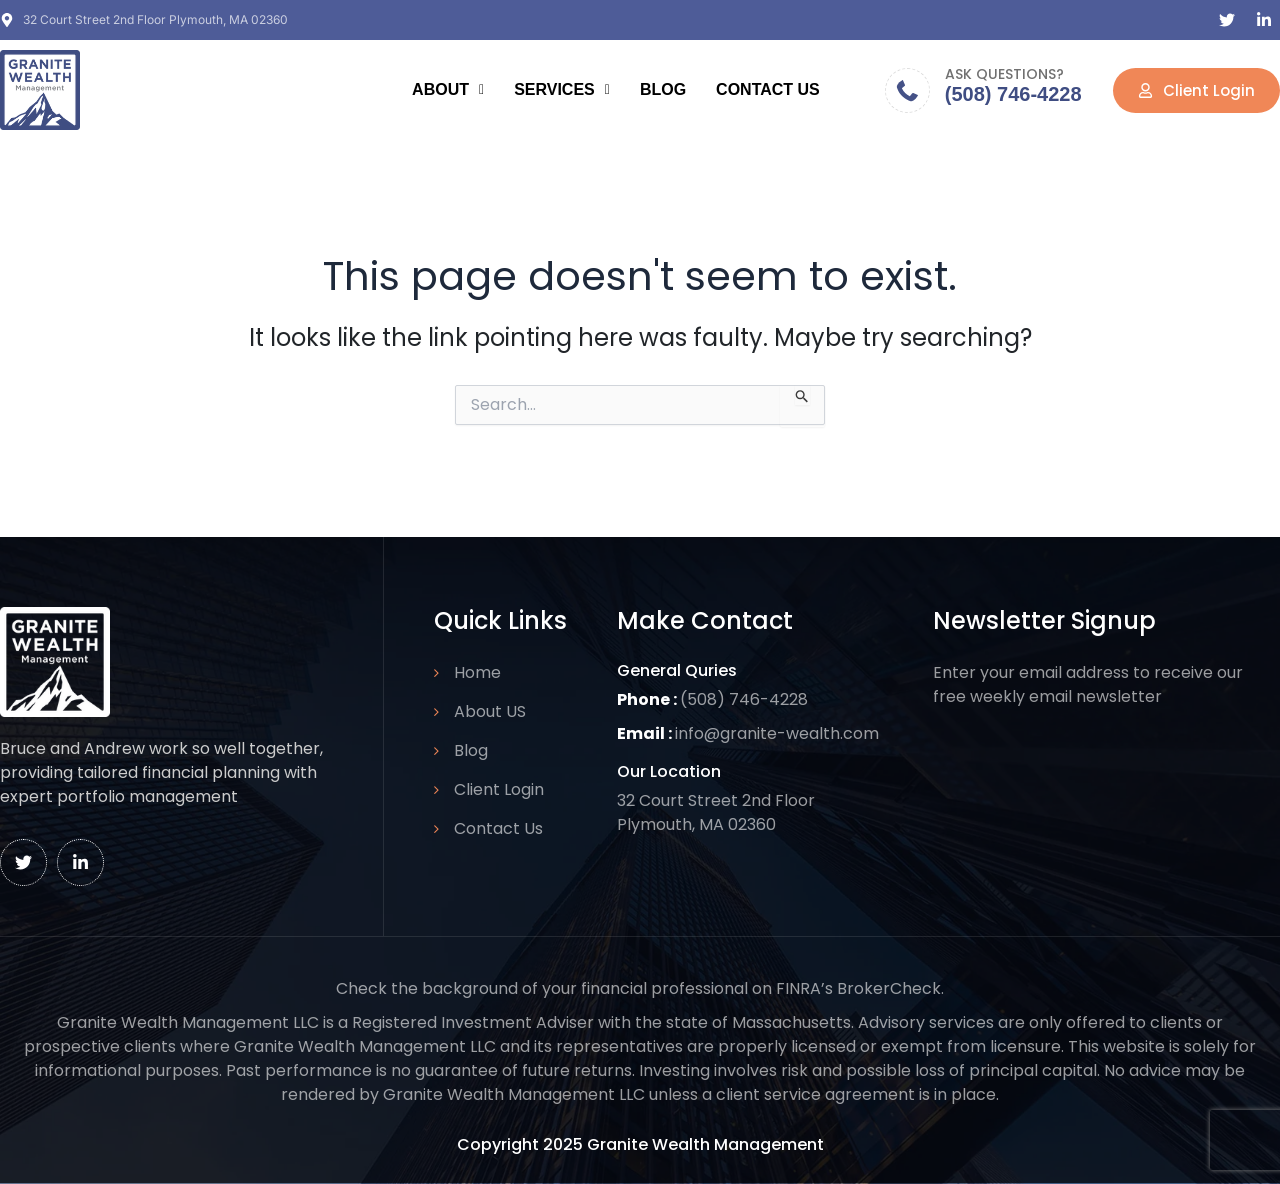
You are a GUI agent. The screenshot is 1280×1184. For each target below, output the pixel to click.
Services (562, 89)
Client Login (499, 789)
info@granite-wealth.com (777, 733)
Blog (663, 89)
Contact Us (768, 89)
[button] (448, 90)
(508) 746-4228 (1013, 94)
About (448, 89)
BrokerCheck (889, 988)
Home (477, 672)
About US (490, 711)
